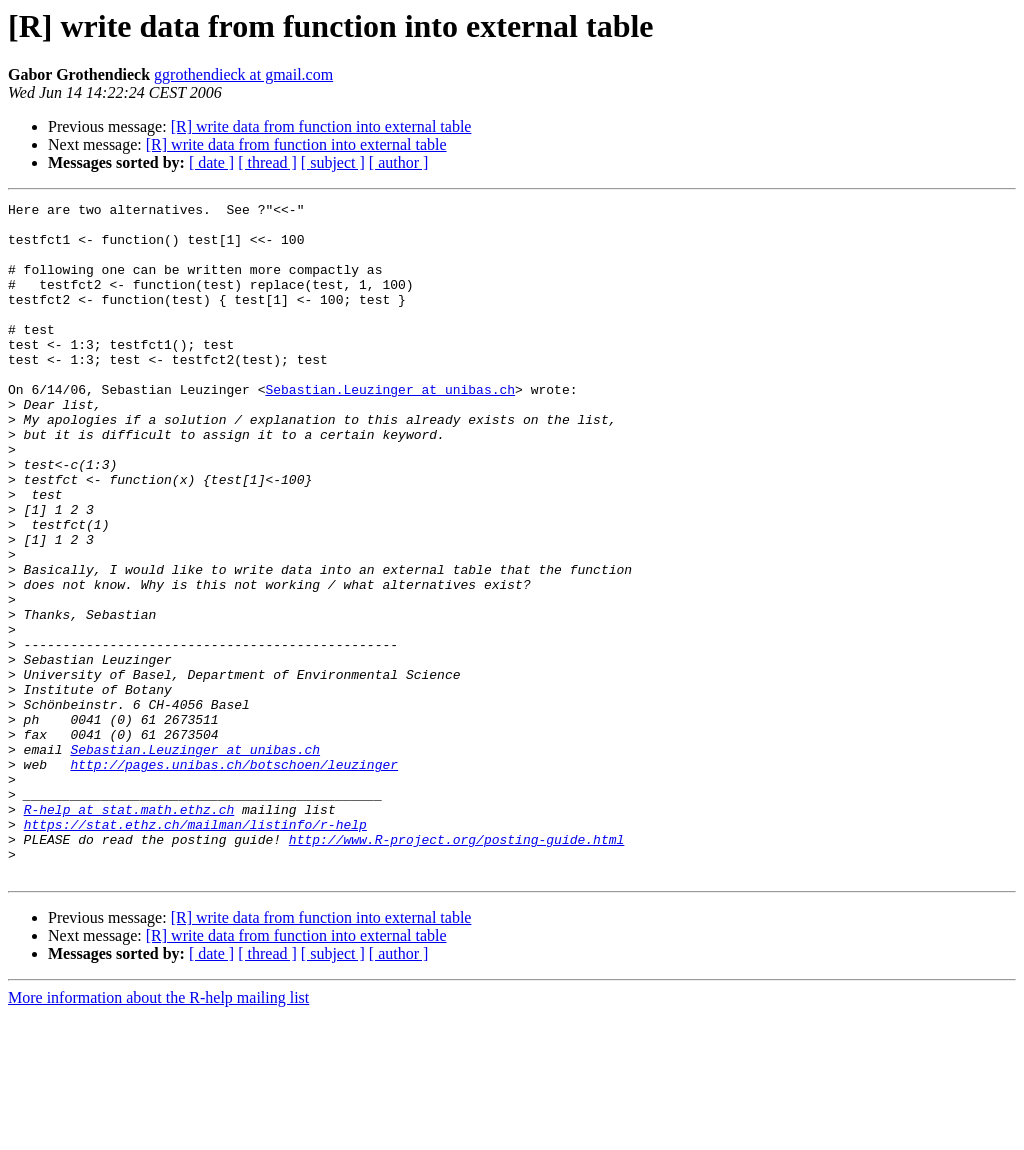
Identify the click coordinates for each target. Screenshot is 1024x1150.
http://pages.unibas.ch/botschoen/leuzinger (234, 878)
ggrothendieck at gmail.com (243, 74)
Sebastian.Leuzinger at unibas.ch (390, 428)
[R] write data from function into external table (321, 126)
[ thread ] (267, 162)
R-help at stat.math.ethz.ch (129, 932)
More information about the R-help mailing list (158, 1132)
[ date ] (211, 162)
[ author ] (399, 162)
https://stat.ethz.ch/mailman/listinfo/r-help (195, 950)
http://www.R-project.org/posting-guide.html (456, 968)
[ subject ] (333, 162)
